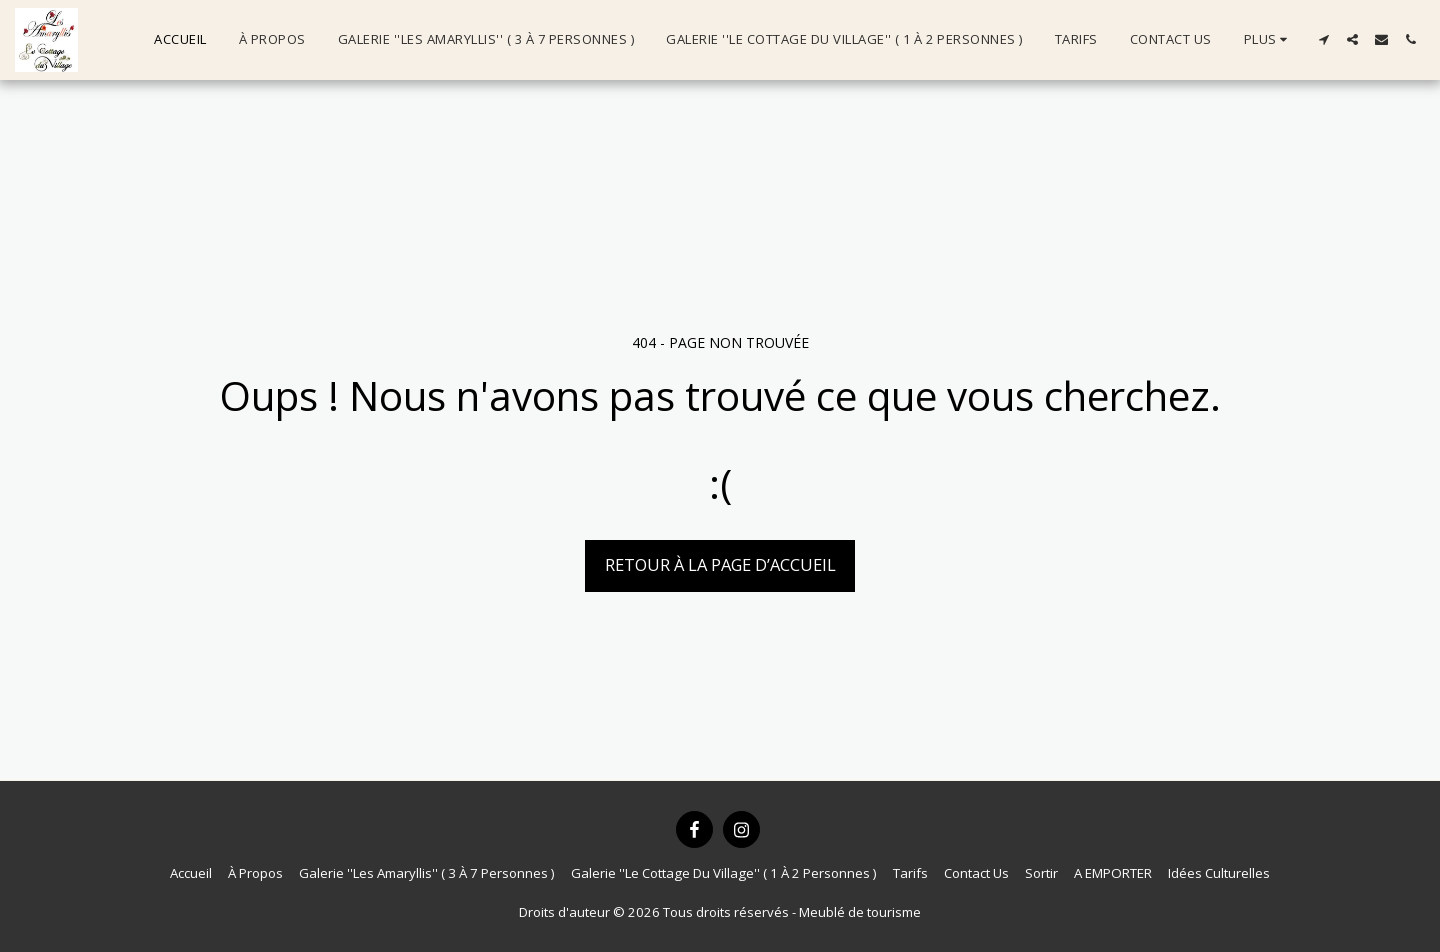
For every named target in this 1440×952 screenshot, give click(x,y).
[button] (1323, 39)
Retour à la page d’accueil (720, 564)
